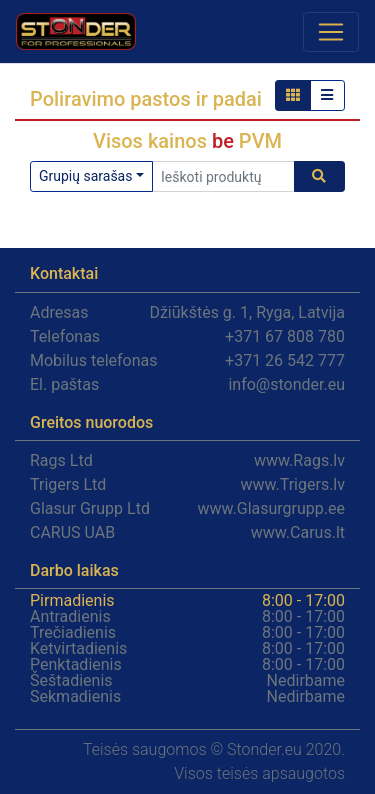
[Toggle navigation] (331, 32)
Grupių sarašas (85, 176)
